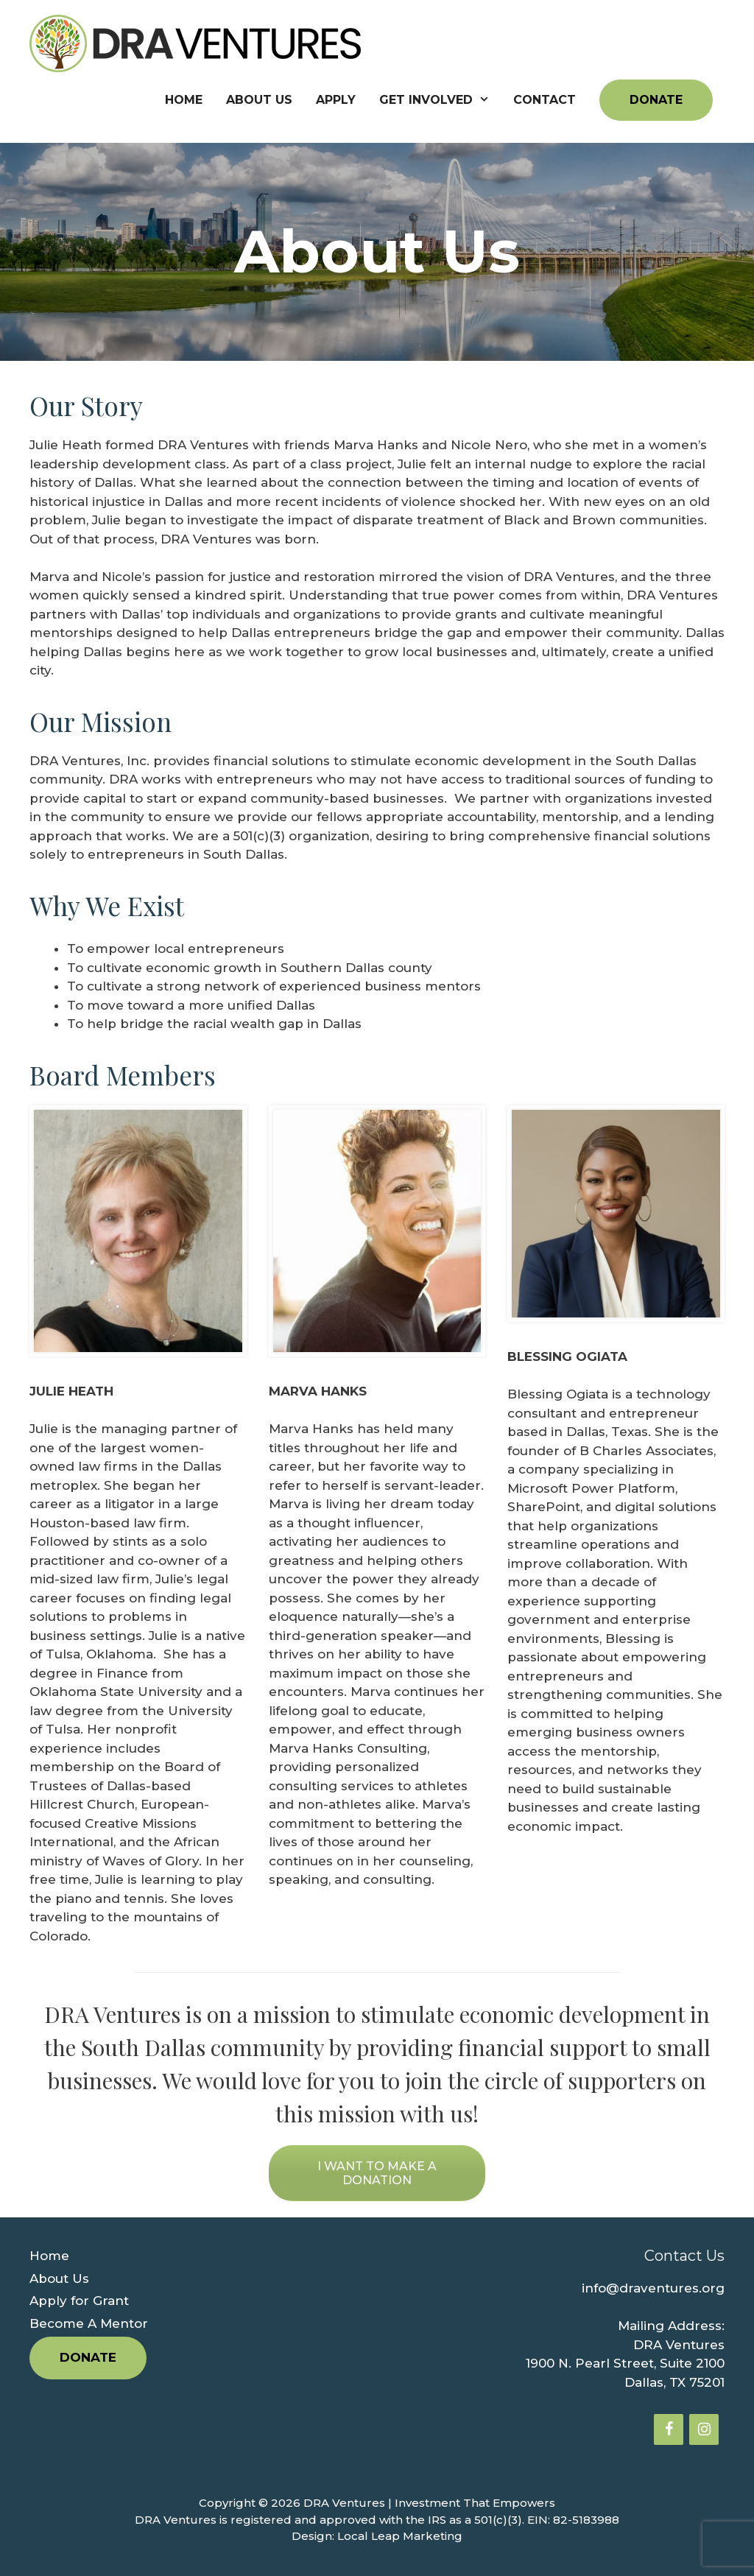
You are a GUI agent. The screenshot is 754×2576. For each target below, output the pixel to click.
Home (183, 100)
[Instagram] (704, 2429)
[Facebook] (668, 2429)
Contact (544, 100)
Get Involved (440, 100)
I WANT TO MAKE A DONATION (377, 2173)
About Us (259, 100)
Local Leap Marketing (399, 2536)
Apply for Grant (79, 2300)
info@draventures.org (653, 2288)
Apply (336, 100)
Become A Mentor (88, 2323)
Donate (656, 100)
